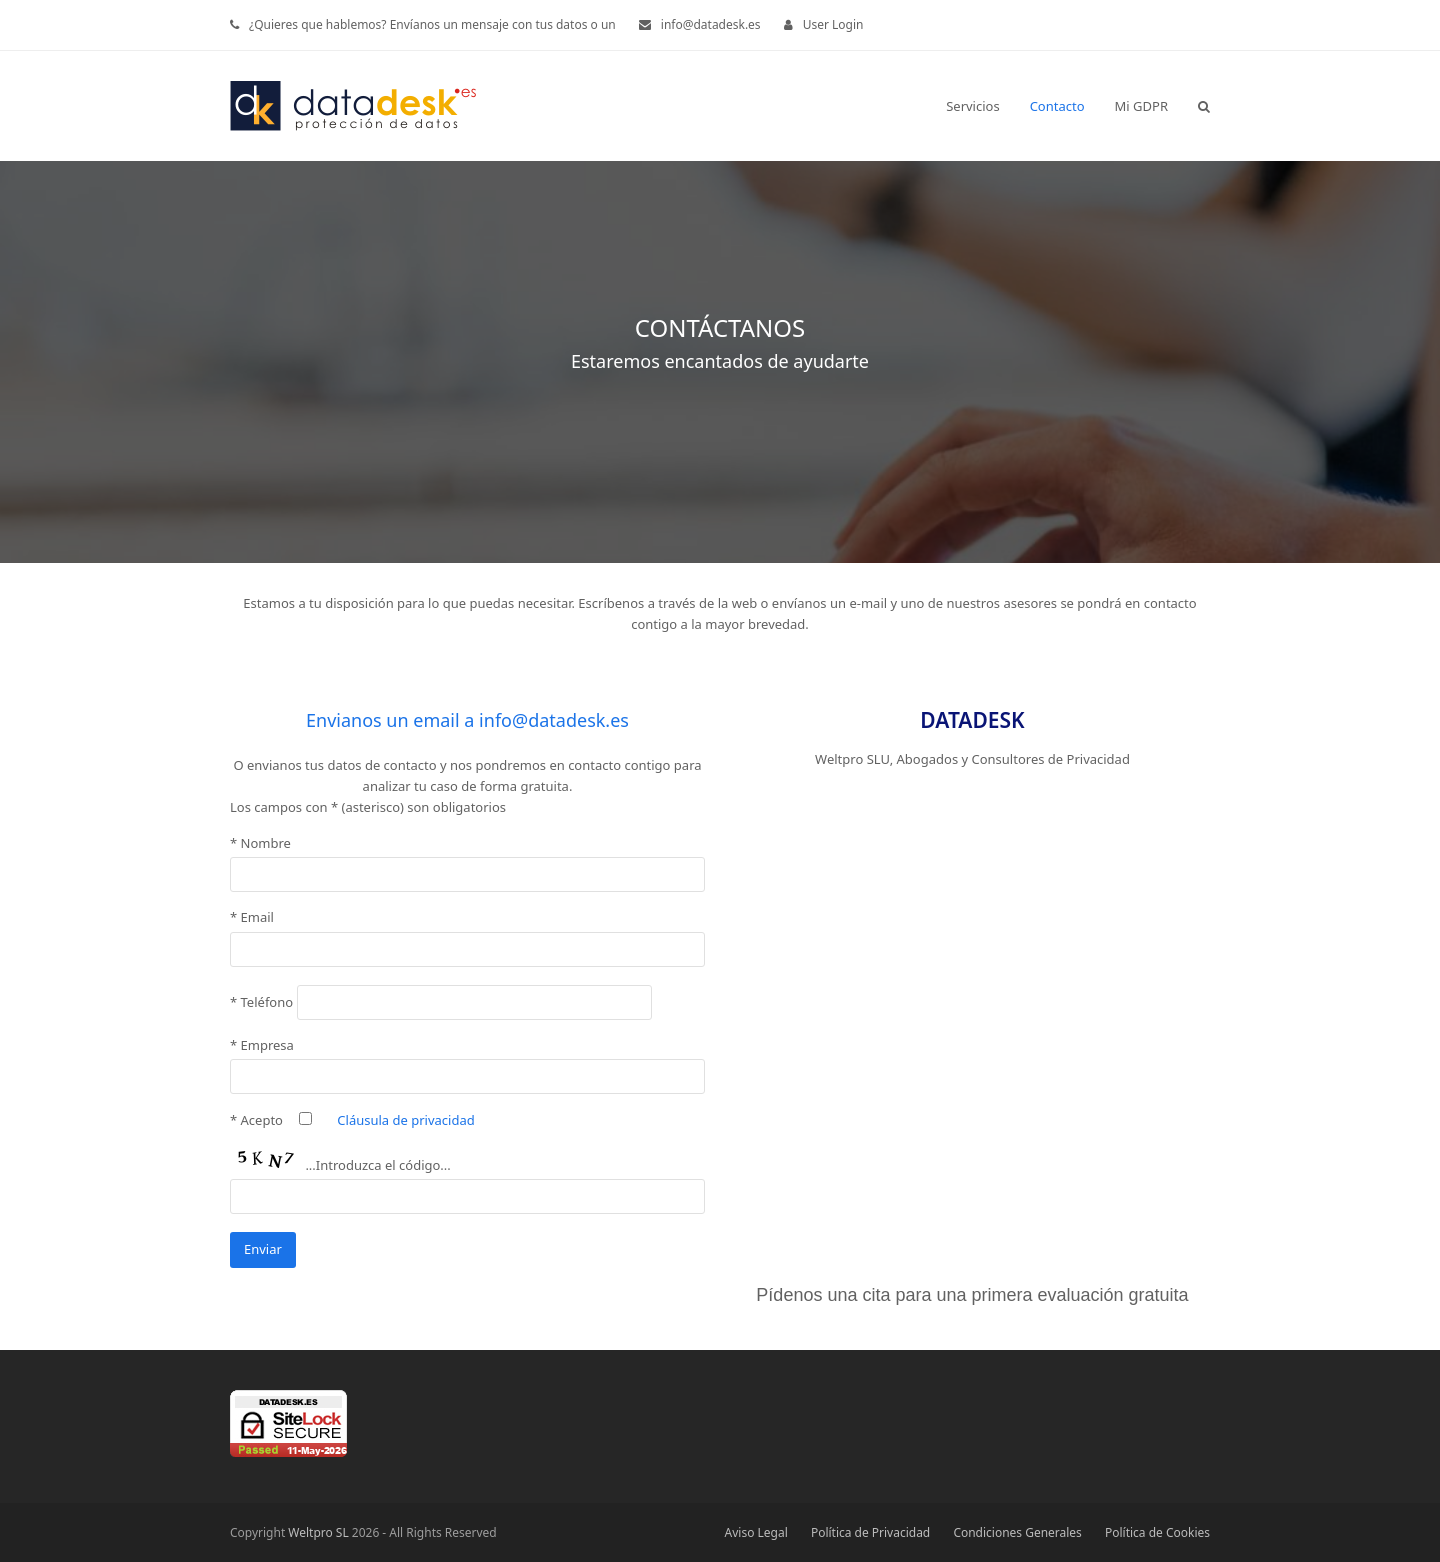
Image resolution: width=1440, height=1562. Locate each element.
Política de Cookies (1157, 1532)
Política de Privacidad (870, 1532)
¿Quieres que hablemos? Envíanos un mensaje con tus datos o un (432, 24)
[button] (1204, 106)
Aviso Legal (756, 1532)
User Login (833, 24)
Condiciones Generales (1017, 1532)
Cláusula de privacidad (405, 1120)
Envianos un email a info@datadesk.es (467, 720)
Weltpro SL (318, 1532)
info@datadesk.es (711, 24)
